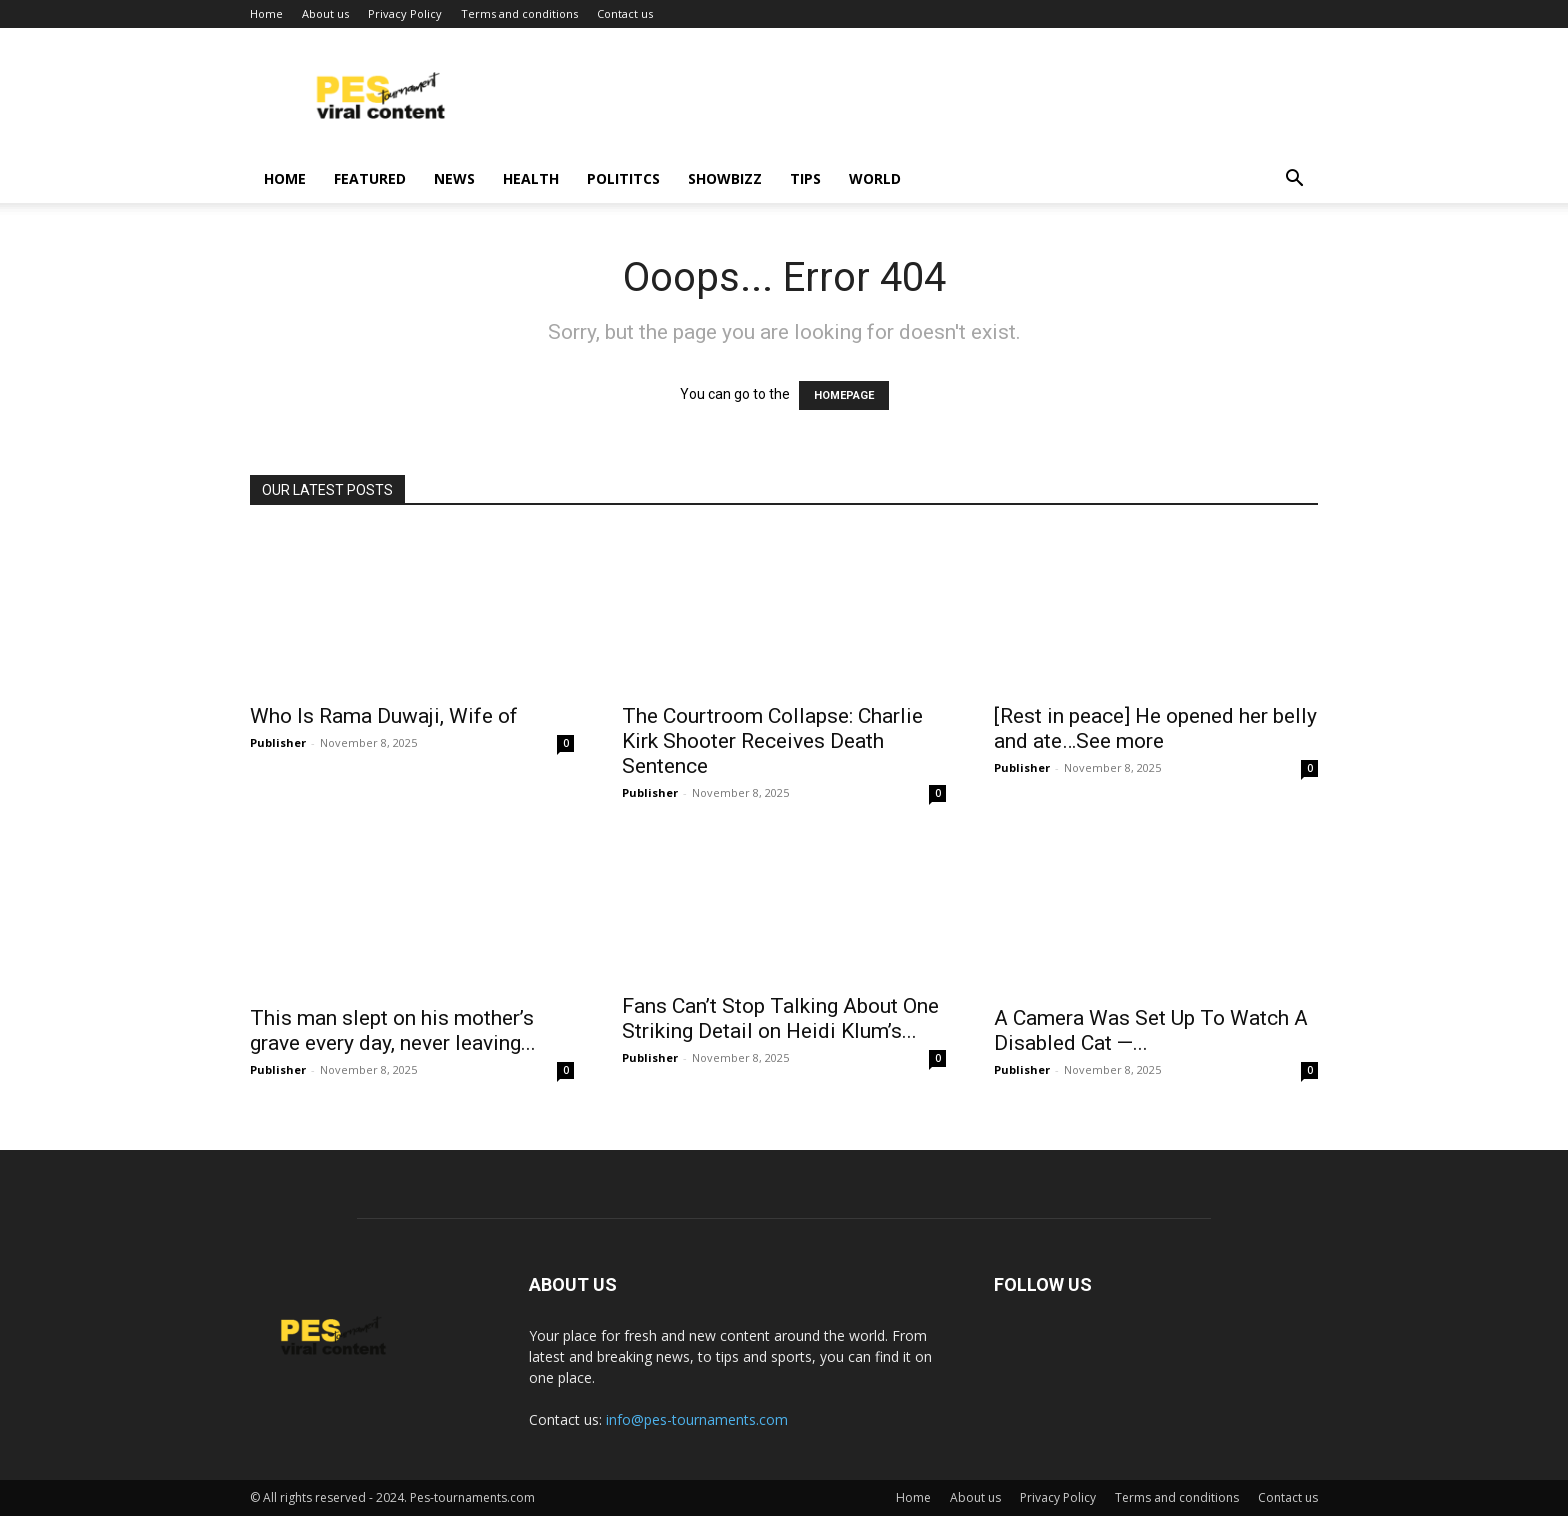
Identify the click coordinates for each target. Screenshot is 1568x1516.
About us (325, 13)
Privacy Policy (405, 13)
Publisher (278, 742)
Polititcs (623, 178)
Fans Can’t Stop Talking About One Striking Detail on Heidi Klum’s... (780, 1018)
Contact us (625, 13)
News (454, 178)
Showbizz (725, 178)
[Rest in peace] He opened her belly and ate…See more (1155, 728)
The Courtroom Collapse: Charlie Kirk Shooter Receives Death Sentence (772, 741)
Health (531, 178)
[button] (1294, 180)
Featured (370, 178)
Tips (805, 178)
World (875, 178)
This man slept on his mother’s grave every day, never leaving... (393, 1030)
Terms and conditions (519, 13)
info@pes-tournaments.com (697, 1419)
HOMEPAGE (844, 395)
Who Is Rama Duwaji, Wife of (384, 716)
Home (266, 13)
